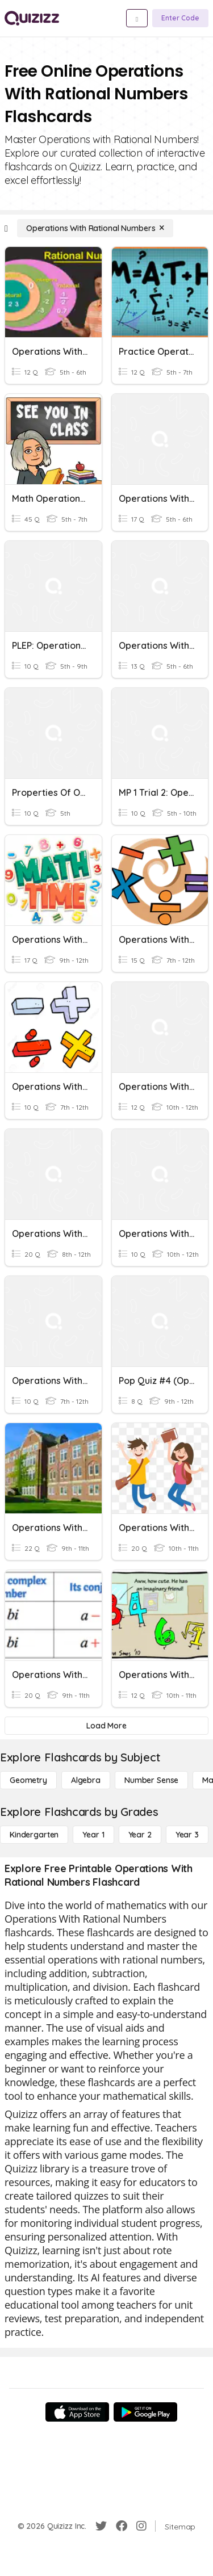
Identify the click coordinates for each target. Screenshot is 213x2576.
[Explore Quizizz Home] (32, 18)
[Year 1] (93, 1835)
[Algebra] (85, 1780)
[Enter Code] (180, 18)
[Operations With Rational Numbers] (95, 228)
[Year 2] (140, 1835)
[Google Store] (145, 2412)
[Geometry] (28, 1780)
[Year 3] (187, 1835)
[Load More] (106, 1726)
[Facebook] (121, 2526)
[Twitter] (101, 2526)
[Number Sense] (151, 1780)
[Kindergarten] (34, 1835)
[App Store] (77, 2412)
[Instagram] (141, 2526)
